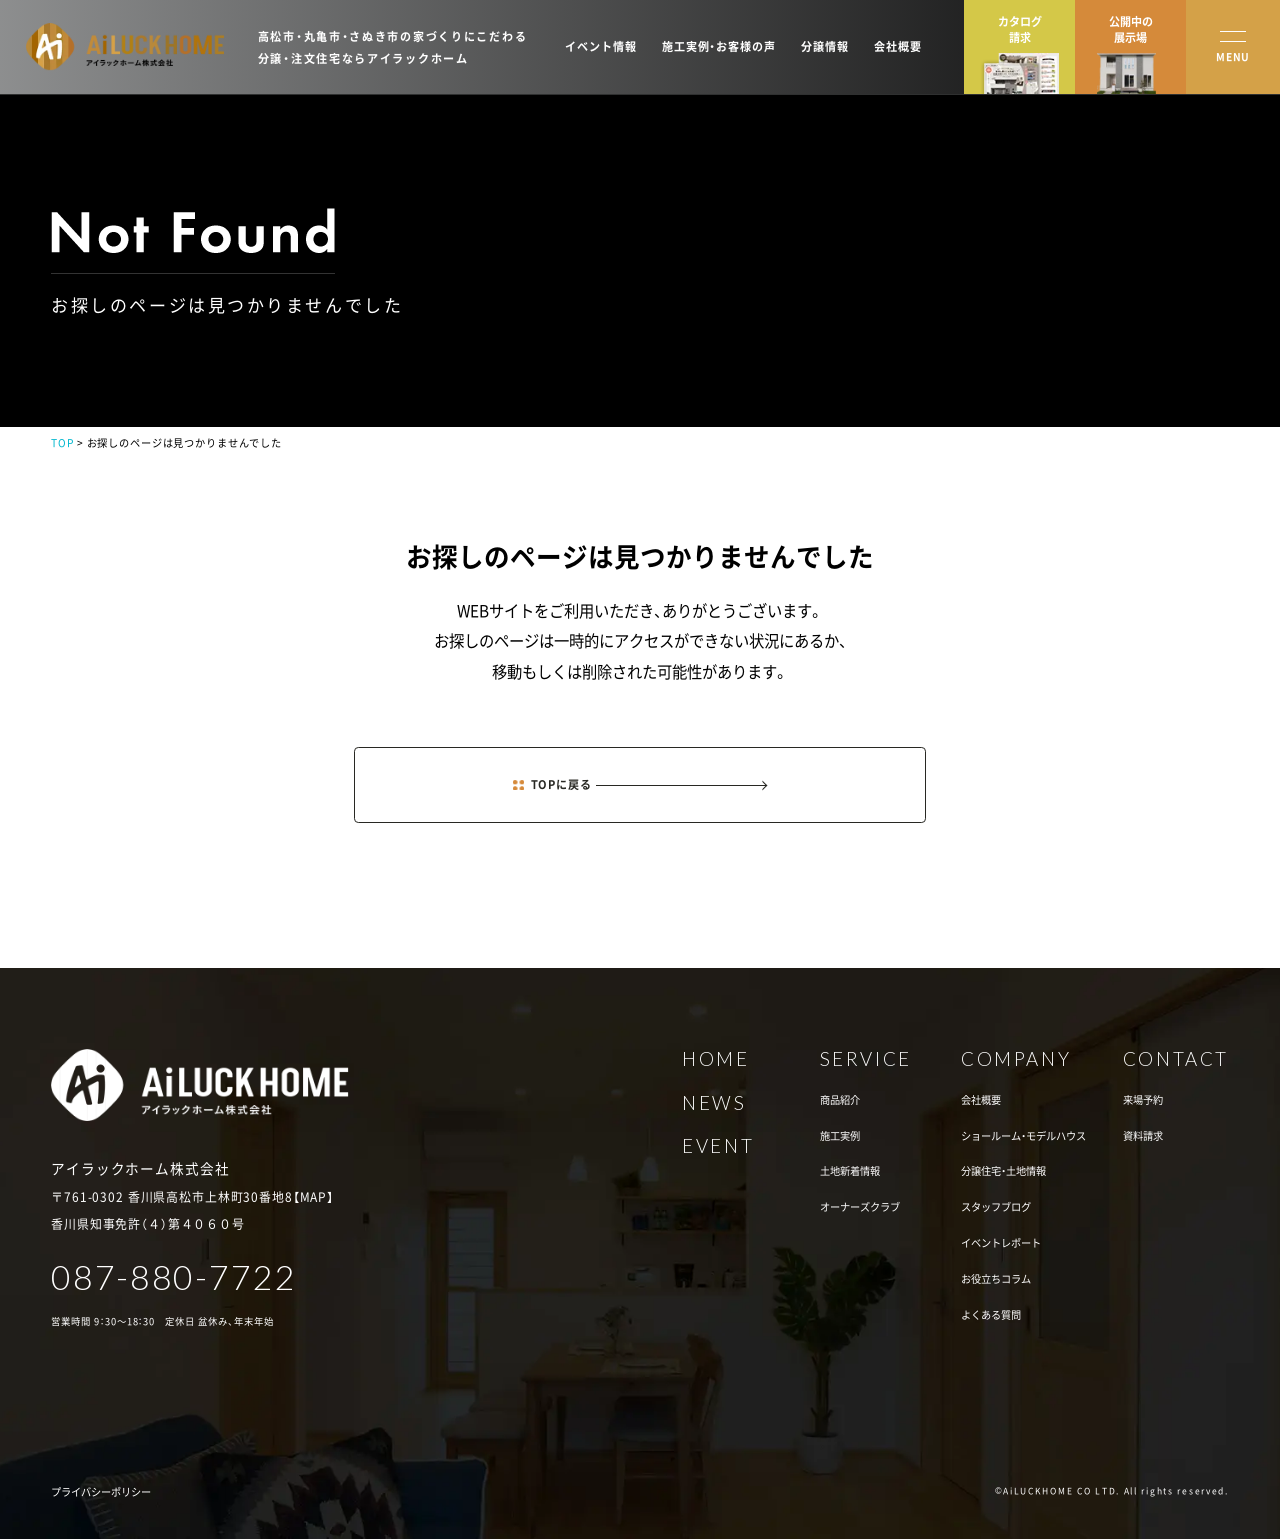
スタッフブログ (996, 1207)
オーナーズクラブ (860, 1207)
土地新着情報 (850, 1171)
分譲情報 (824, 46)
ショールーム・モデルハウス (1023, 1136)
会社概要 (897, 46)
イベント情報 (600, 46)
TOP (62, 442)
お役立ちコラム (996, 1279)
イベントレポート (1001, 1243)
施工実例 (840, 1136)
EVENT (718, 1146)
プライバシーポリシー (101, 1492)
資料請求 (1143, 1136)
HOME (715, 1059)
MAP (314, 1197)
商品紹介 (840, 1100)
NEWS (714, 1103)
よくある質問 (991, 1315)
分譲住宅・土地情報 (1003, 1171)
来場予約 (1143, 1100)
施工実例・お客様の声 (719, 46)
